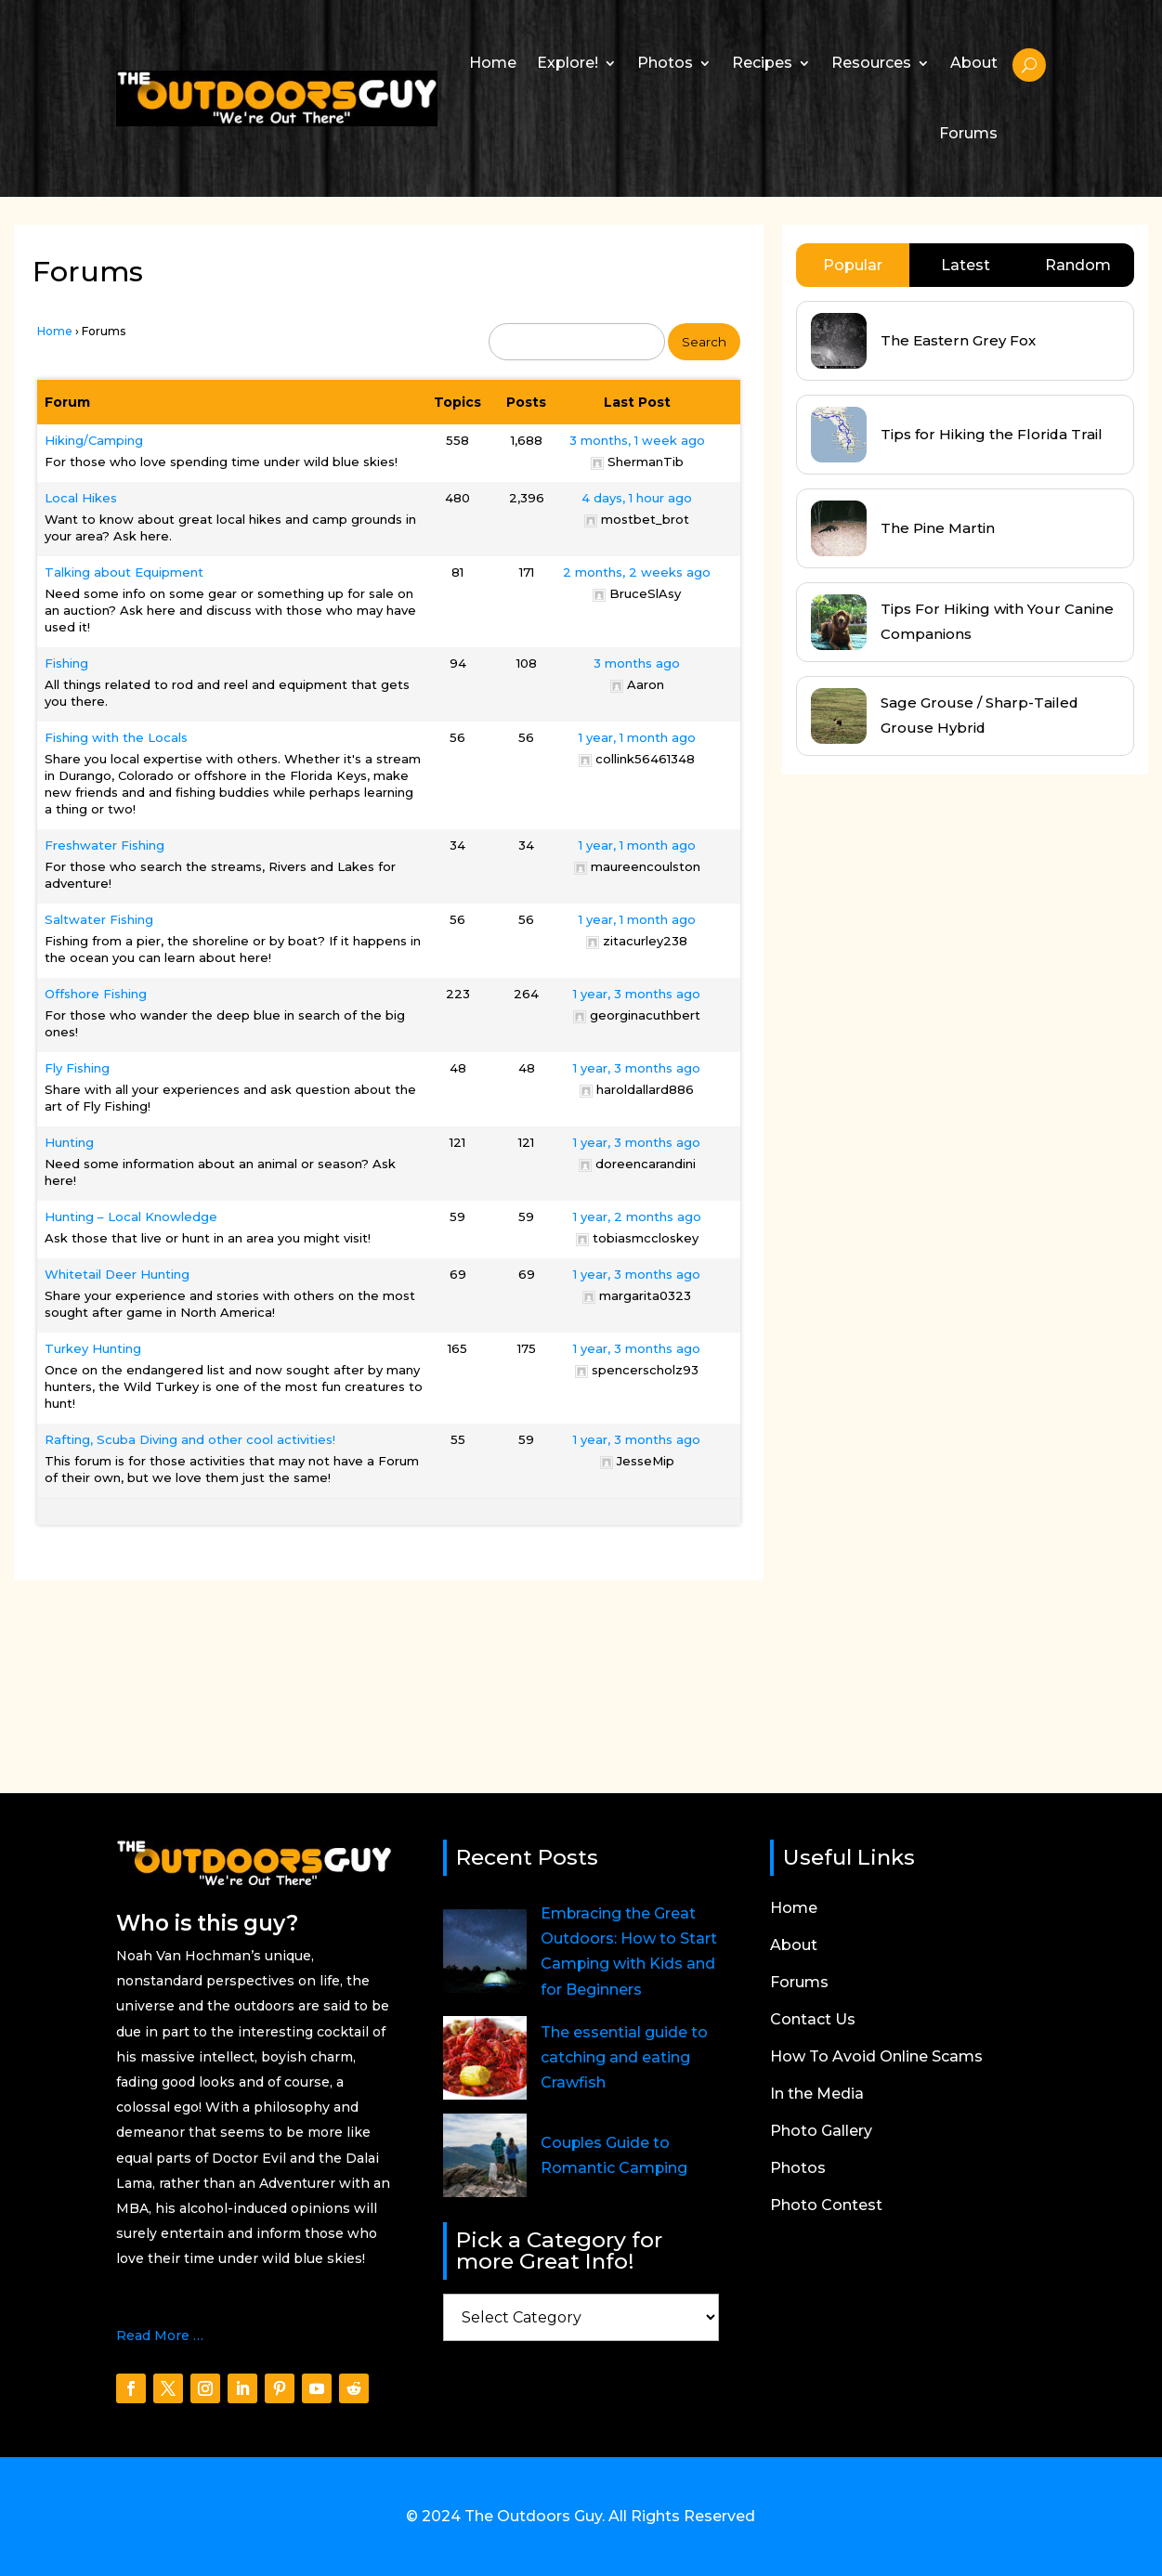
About (974, 63)
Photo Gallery (821, 2132)
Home (492, 63)
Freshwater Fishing (104, 845)
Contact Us (812, 2020)
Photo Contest (826, 2206)
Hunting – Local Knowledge (131, 1216)
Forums (968, 133)
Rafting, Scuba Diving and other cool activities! (190, 1439)
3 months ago (637, 663)
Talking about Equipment (124, 572)
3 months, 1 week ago (637, 440)
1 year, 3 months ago (636, 993)
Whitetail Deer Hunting (117, 1274)
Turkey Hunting (93, 1348)
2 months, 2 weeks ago (637, 572)
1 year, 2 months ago (637, 1216)
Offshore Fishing (96, 993)
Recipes (762, 63)
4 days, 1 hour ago (636, 497)
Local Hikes (81, 497)
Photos (665, 63)
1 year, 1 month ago (637, 737)
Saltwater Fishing (99, 919)
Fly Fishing (77, 1067)
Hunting (69, 1142)
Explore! (567, 63)
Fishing (66, 663)
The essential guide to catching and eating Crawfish (624, 2057)
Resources (871, 63)
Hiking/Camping (94, 440)
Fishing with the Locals (116, 737)
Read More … (159, 2335)
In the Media (817, 2095)
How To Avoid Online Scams (876, 2057)
